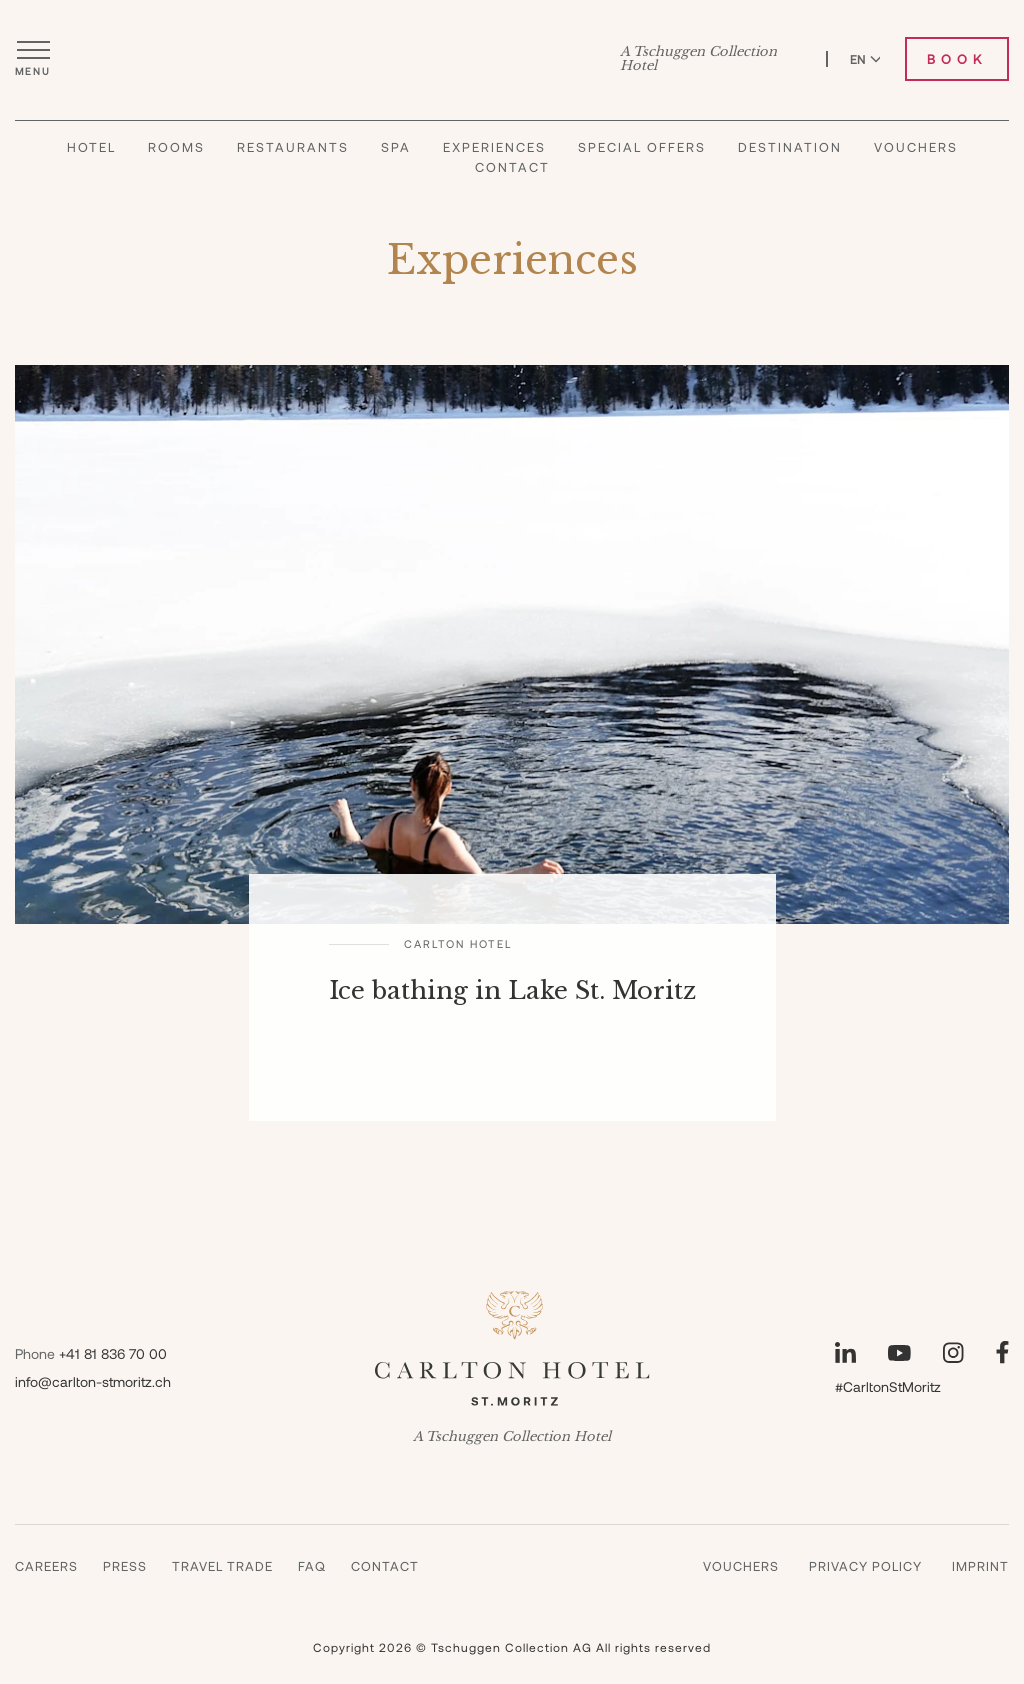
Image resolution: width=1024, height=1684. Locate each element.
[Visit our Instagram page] (953, 1352)
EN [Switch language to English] (866, 59)
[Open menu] (33, 59)
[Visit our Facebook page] (1002, 1352)
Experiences (494, 147)
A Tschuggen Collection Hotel (698, 59)
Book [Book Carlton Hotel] (957, 59)
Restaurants (293, 147)
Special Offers (642, 147)
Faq (312, 1566)
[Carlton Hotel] (512, 59)
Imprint (980, 1566)
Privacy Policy (865, 1566)
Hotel (91, 147)
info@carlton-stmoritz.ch (93, 1381)
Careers (46, 1566)
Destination (790, 147)
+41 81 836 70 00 (113, 1353)
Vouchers (916, 147)
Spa (396, 147)
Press (125, 1566)
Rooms (176, 147)
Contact (512, 167)
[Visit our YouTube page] (899, 1353)
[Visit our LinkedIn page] (845, 1352)
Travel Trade (222, 1566)
